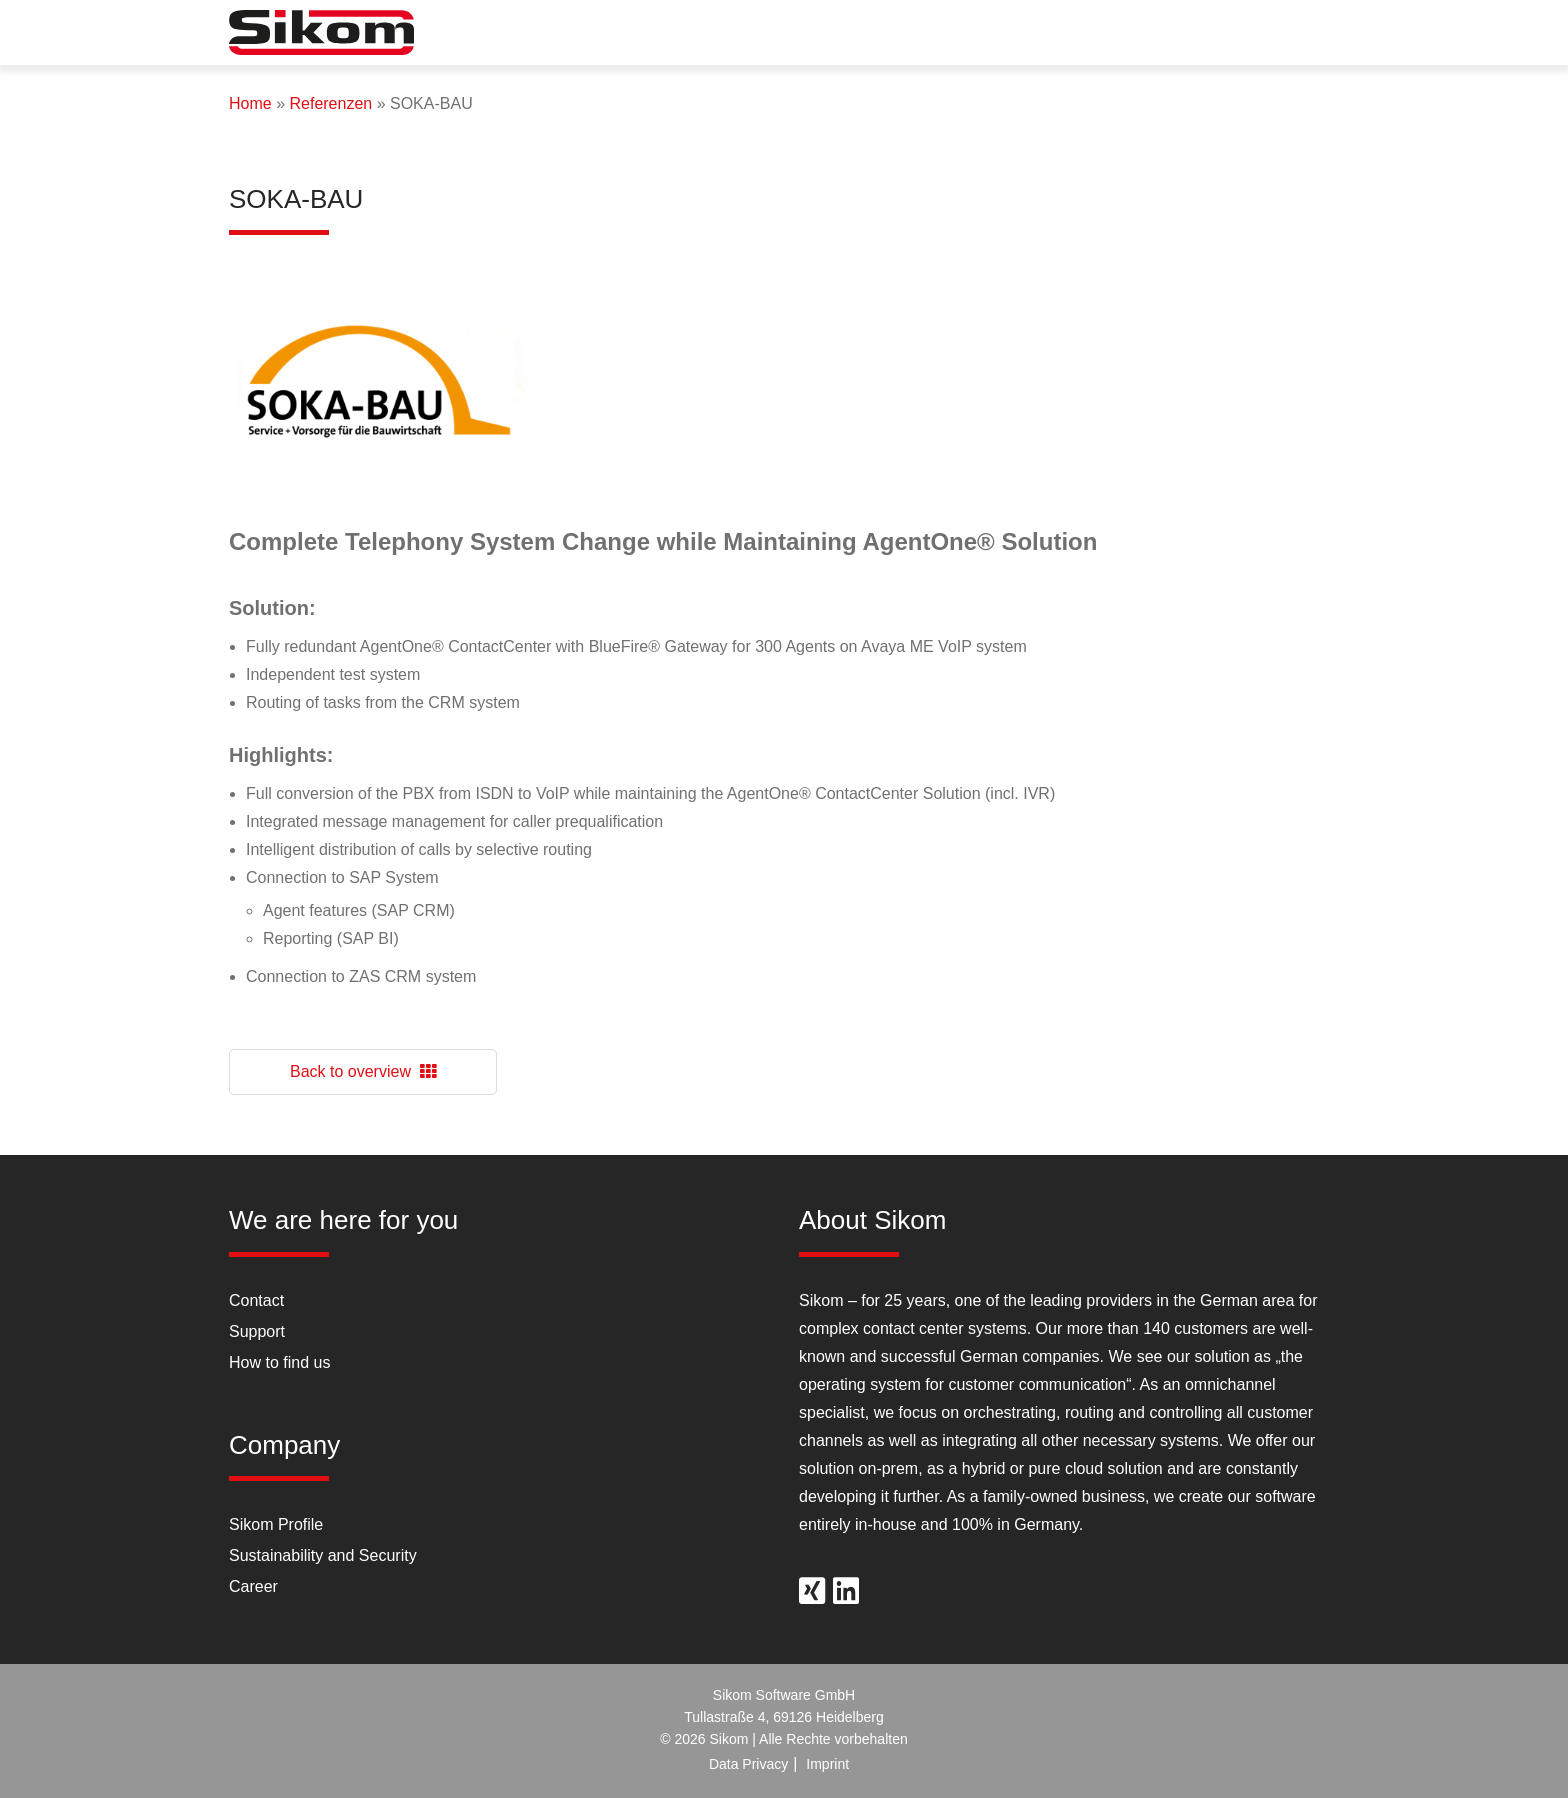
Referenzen (330, 103)
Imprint (827, 1764)
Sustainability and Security (323, 1555)
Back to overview (363, 1071)
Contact (256, 1300)
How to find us (279, 1362)
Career (253, 1586)
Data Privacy (748, 1764)
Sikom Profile (276, 1524)
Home (250, 103)
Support (257, 1331)
